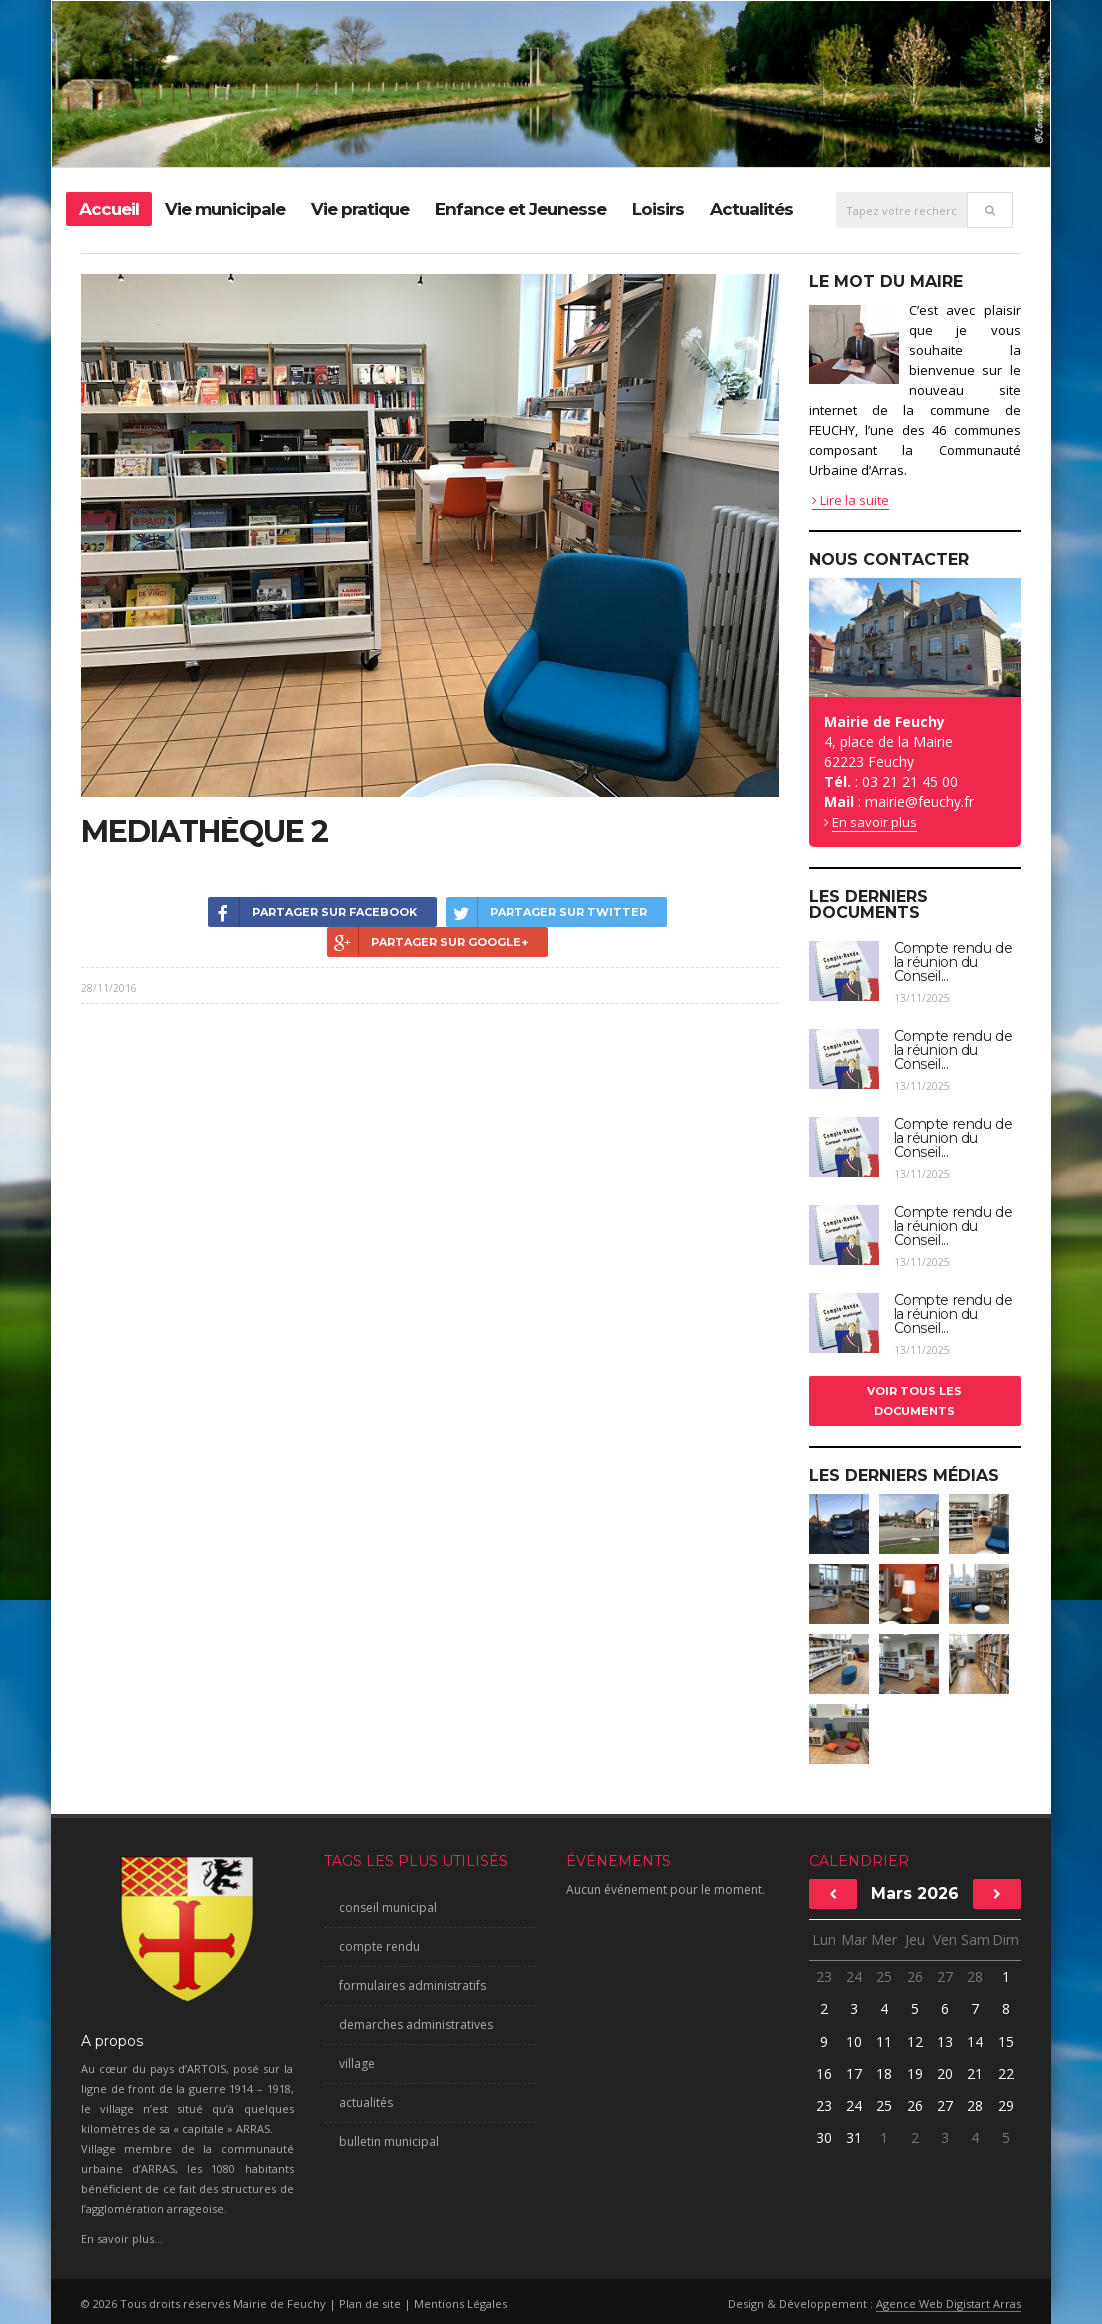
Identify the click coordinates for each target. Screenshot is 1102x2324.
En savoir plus (874, 822)
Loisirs (658, 209)
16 (824, 2073)
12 (915, 2041)
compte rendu (379, 1946)
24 (854, 1976)
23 (824, 1976)
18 (884, 2073)
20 (945, 2073)
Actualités (751, 209)
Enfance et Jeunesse (520, 209)
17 (854, 2073)
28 (975, 1976)
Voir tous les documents (914, 1401)
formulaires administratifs (412, 1985)
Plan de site (370, 2303)
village (357, 2063)
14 (975, 2041)
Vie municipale (225, 209)
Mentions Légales (460, 2303)
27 (945, 1976)
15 (1006, 2041)
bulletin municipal (389, 2141)
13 (945, 2041)
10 (854, 2041)
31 (854, 2137)
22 (1006, 2073)
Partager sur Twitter (546, 912)
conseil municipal (388, 1907)
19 (915, 2073)
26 (915, 1976)
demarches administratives (416, 2024)
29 (1006, 2105)
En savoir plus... (122, 2238)
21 (975, 2073)
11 (884, 2041)
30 (824, 2137)
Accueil (109, 209)
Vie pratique (360, 209)
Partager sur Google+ (427, 942)
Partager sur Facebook (312, 912)
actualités (366, 2102)
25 (884, 1976)
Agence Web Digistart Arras (948, 2303)
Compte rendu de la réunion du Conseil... (953, 962)
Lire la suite (850, 500)
